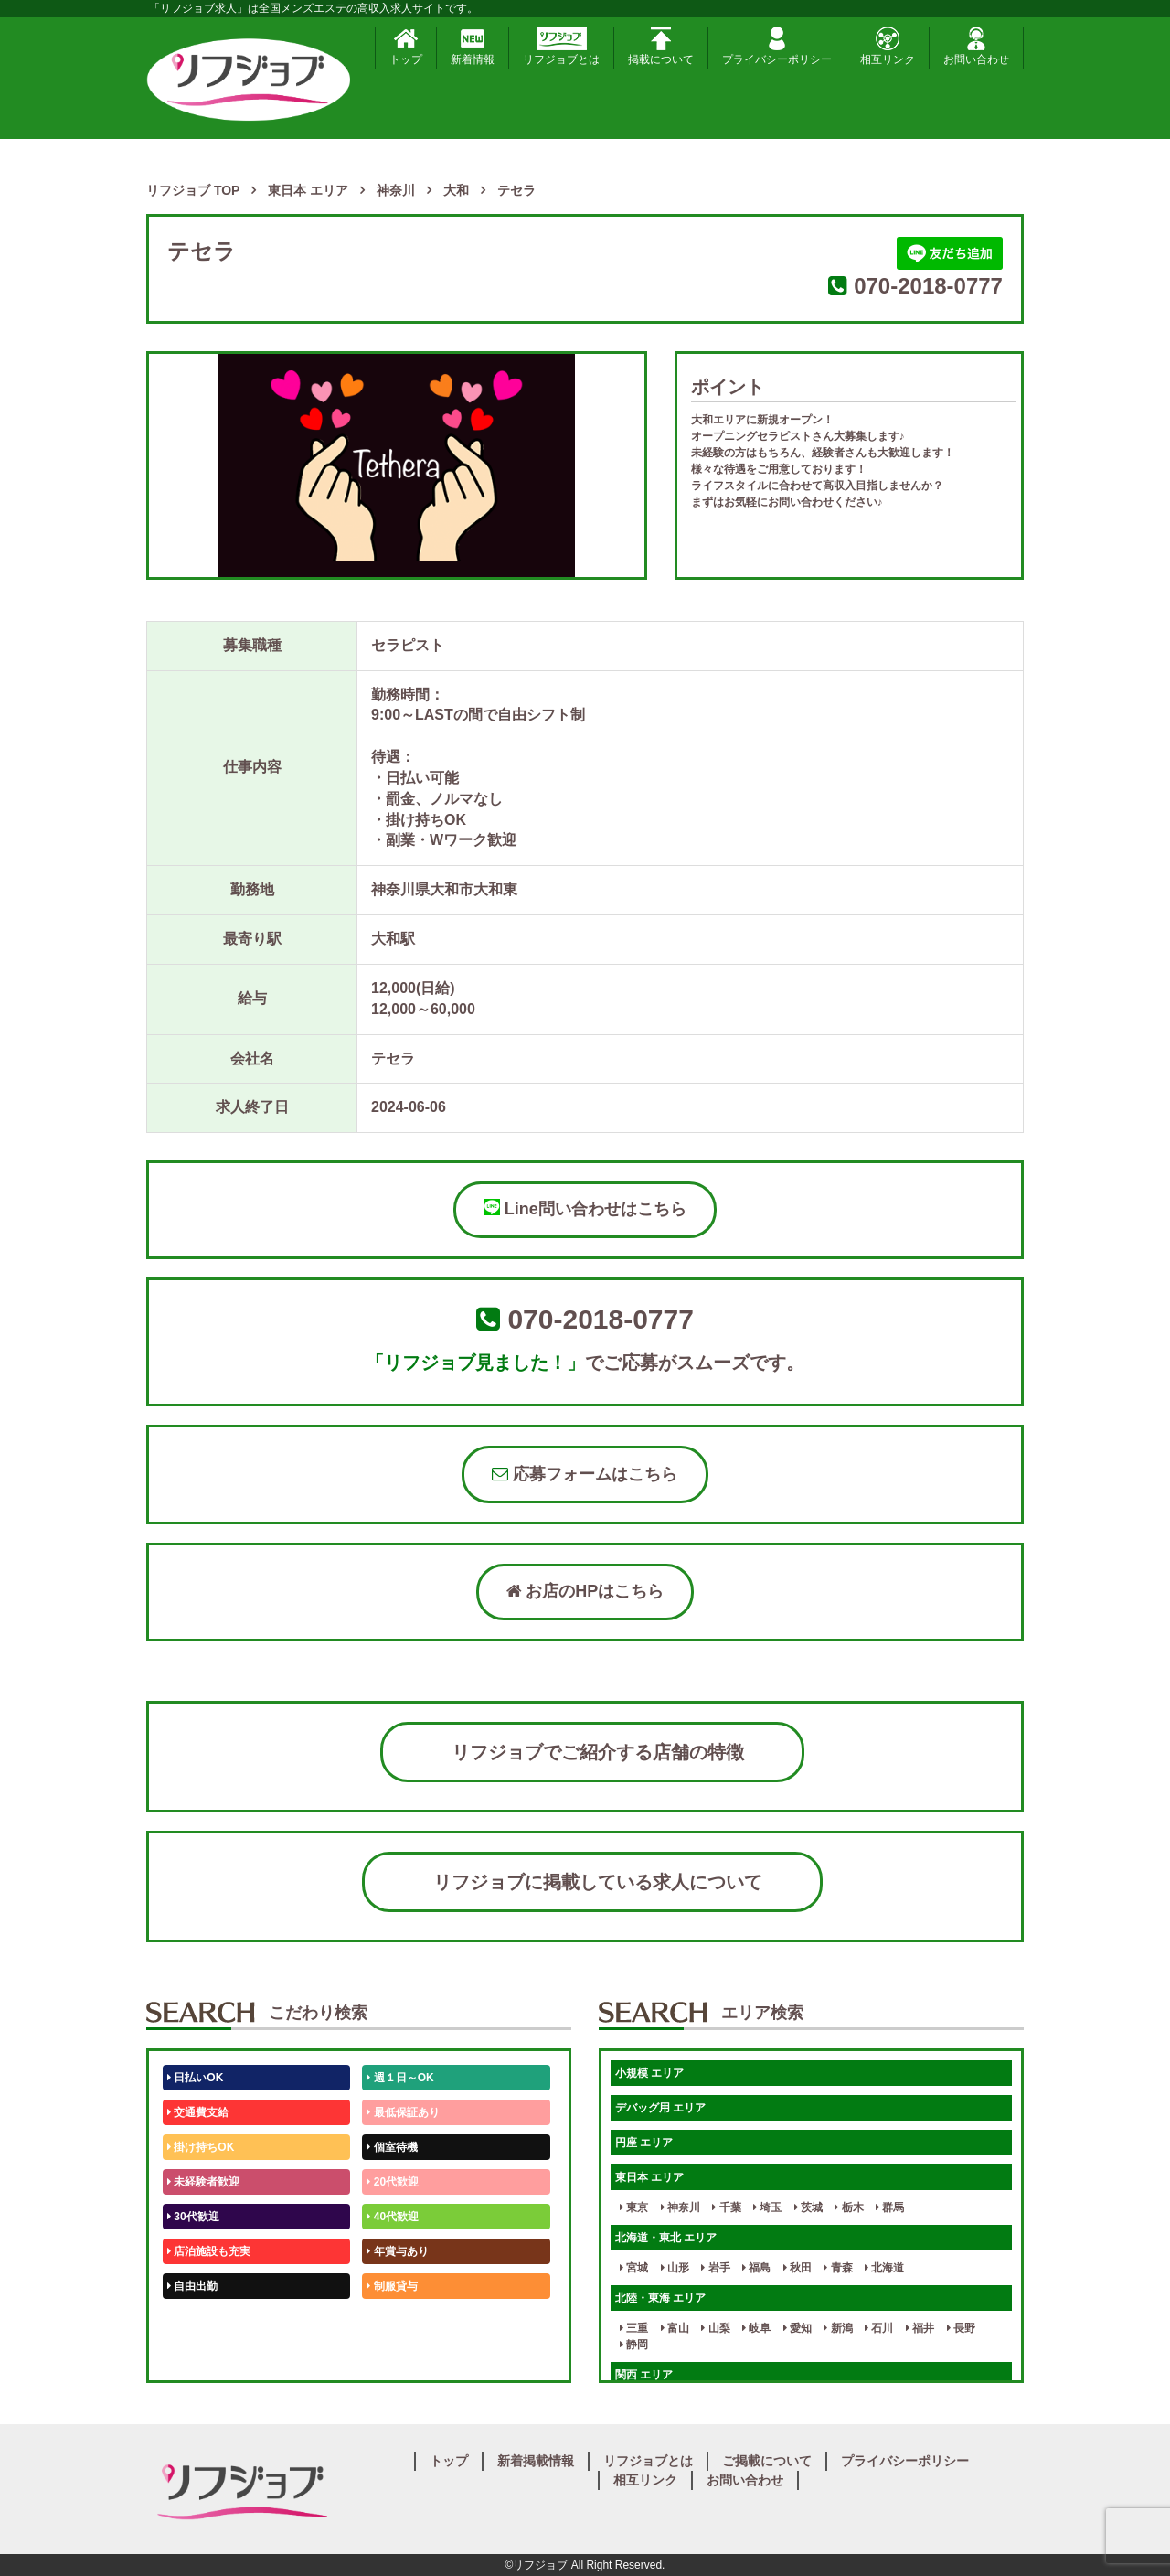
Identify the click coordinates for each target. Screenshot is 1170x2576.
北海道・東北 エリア (666, 2237)
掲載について (661, 46)
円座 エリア (644, 2142)
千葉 (726, 2207)
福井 (920, 2328)
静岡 (634, 2344)
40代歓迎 (393, 2216)
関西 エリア (644, 2374)
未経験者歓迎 (203, 2181)
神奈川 (680, 2207)
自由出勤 (192, 2286)
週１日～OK (400, 2077)
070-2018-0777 (928, 285)
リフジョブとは (561, 46)
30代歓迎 (193, 2216)
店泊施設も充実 (208, 2251)
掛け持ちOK (200, 2147)
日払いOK (195, 2077)
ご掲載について (767, 2460)
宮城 (634, 2267)
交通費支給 (198, 2112)
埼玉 (767, 2207)
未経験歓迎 (397, 2320)
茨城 (808, 2207)
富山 (675, 2328)
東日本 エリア (649, 2177)
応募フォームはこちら (584, 1474)
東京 (634, 2207)
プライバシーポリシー (777, 46)
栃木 (849, 2207)
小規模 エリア (649, 2073)
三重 (634, 2328)
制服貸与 (392, 2286)
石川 (879, 2328)
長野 (961, 2328)
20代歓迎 (393, 2181)
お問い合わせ (976, 46)
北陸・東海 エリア (660, 2298)
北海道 (884, 2267)
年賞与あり (397, 2251)
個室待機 (392, 2147)
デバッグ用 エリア (660, 2107)
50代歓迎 (193, 2320)
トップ (405, 46)
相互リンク (887, 46)
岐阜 (756, 2328)
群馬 (890, 2207)
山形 (675, 2267)
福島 (756, 2267)
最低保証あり (403, 2112)
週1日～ (389, 2355)
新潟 (838, 2328)
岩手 (715, 2267)
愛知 (797, 2328)
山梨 (715, 2328)
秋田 (797, 2267)
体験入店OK (200, 2355)
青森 (838, 2267)
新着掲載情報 (535, 2460)
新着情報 (473, 46)
